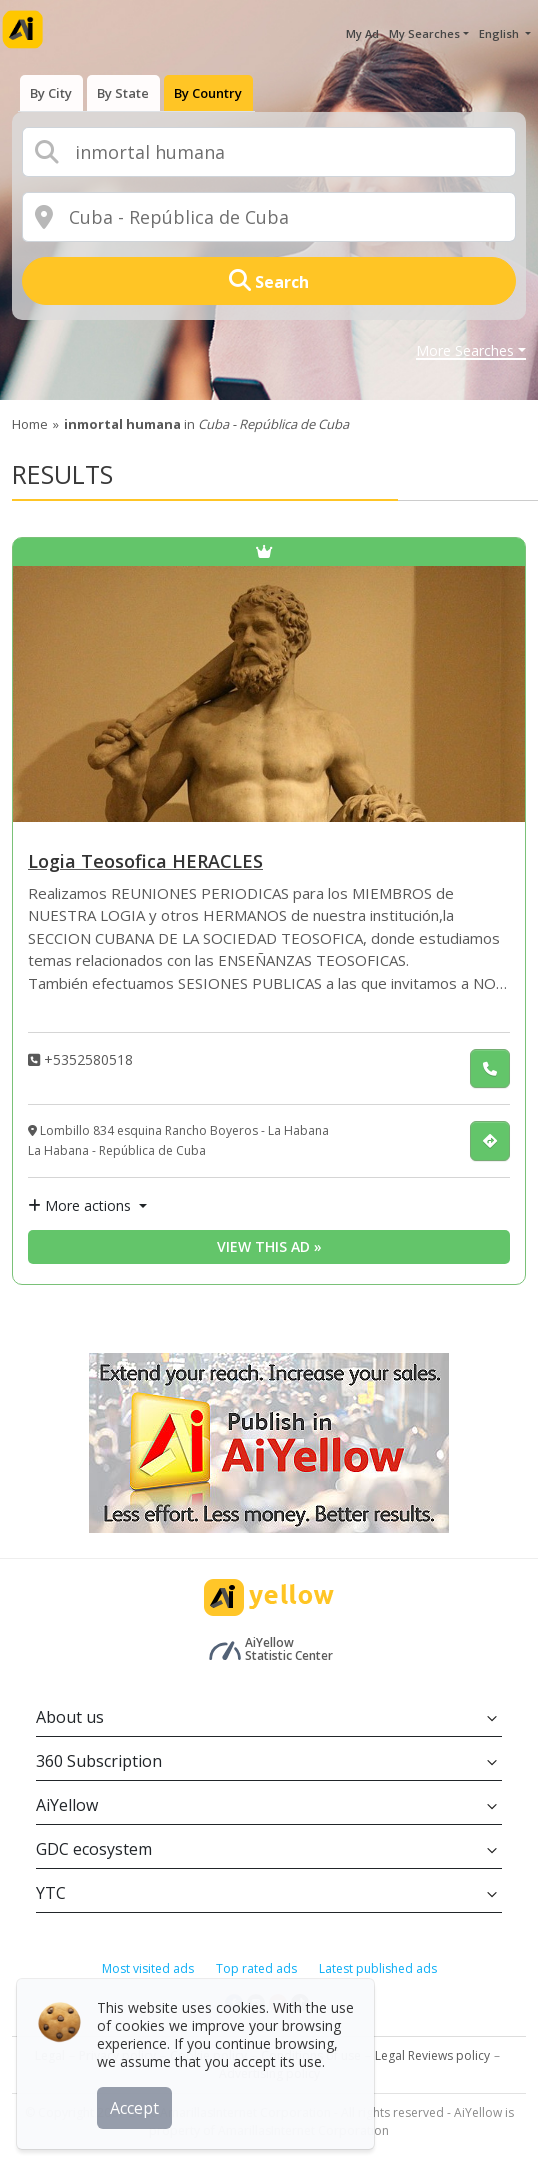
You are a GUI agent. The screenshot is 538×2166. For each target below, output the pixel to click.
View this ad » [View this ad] (269, 1246)
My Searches (424, 33)
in (206, 424)
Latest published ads (378, 1968)
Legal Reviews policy (432, 2055)
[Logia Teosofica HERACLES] (269, 694)
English (500, 33)
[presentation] (52, 91)
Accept (137, 2105)
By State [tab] (125, 91)
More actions (81, 1205)
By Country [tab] (211, 91)
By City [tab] (52, 91)
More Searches (465, 352)
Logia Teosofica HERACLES (145, 862)
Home (30, 424)
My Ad (362, 33)
